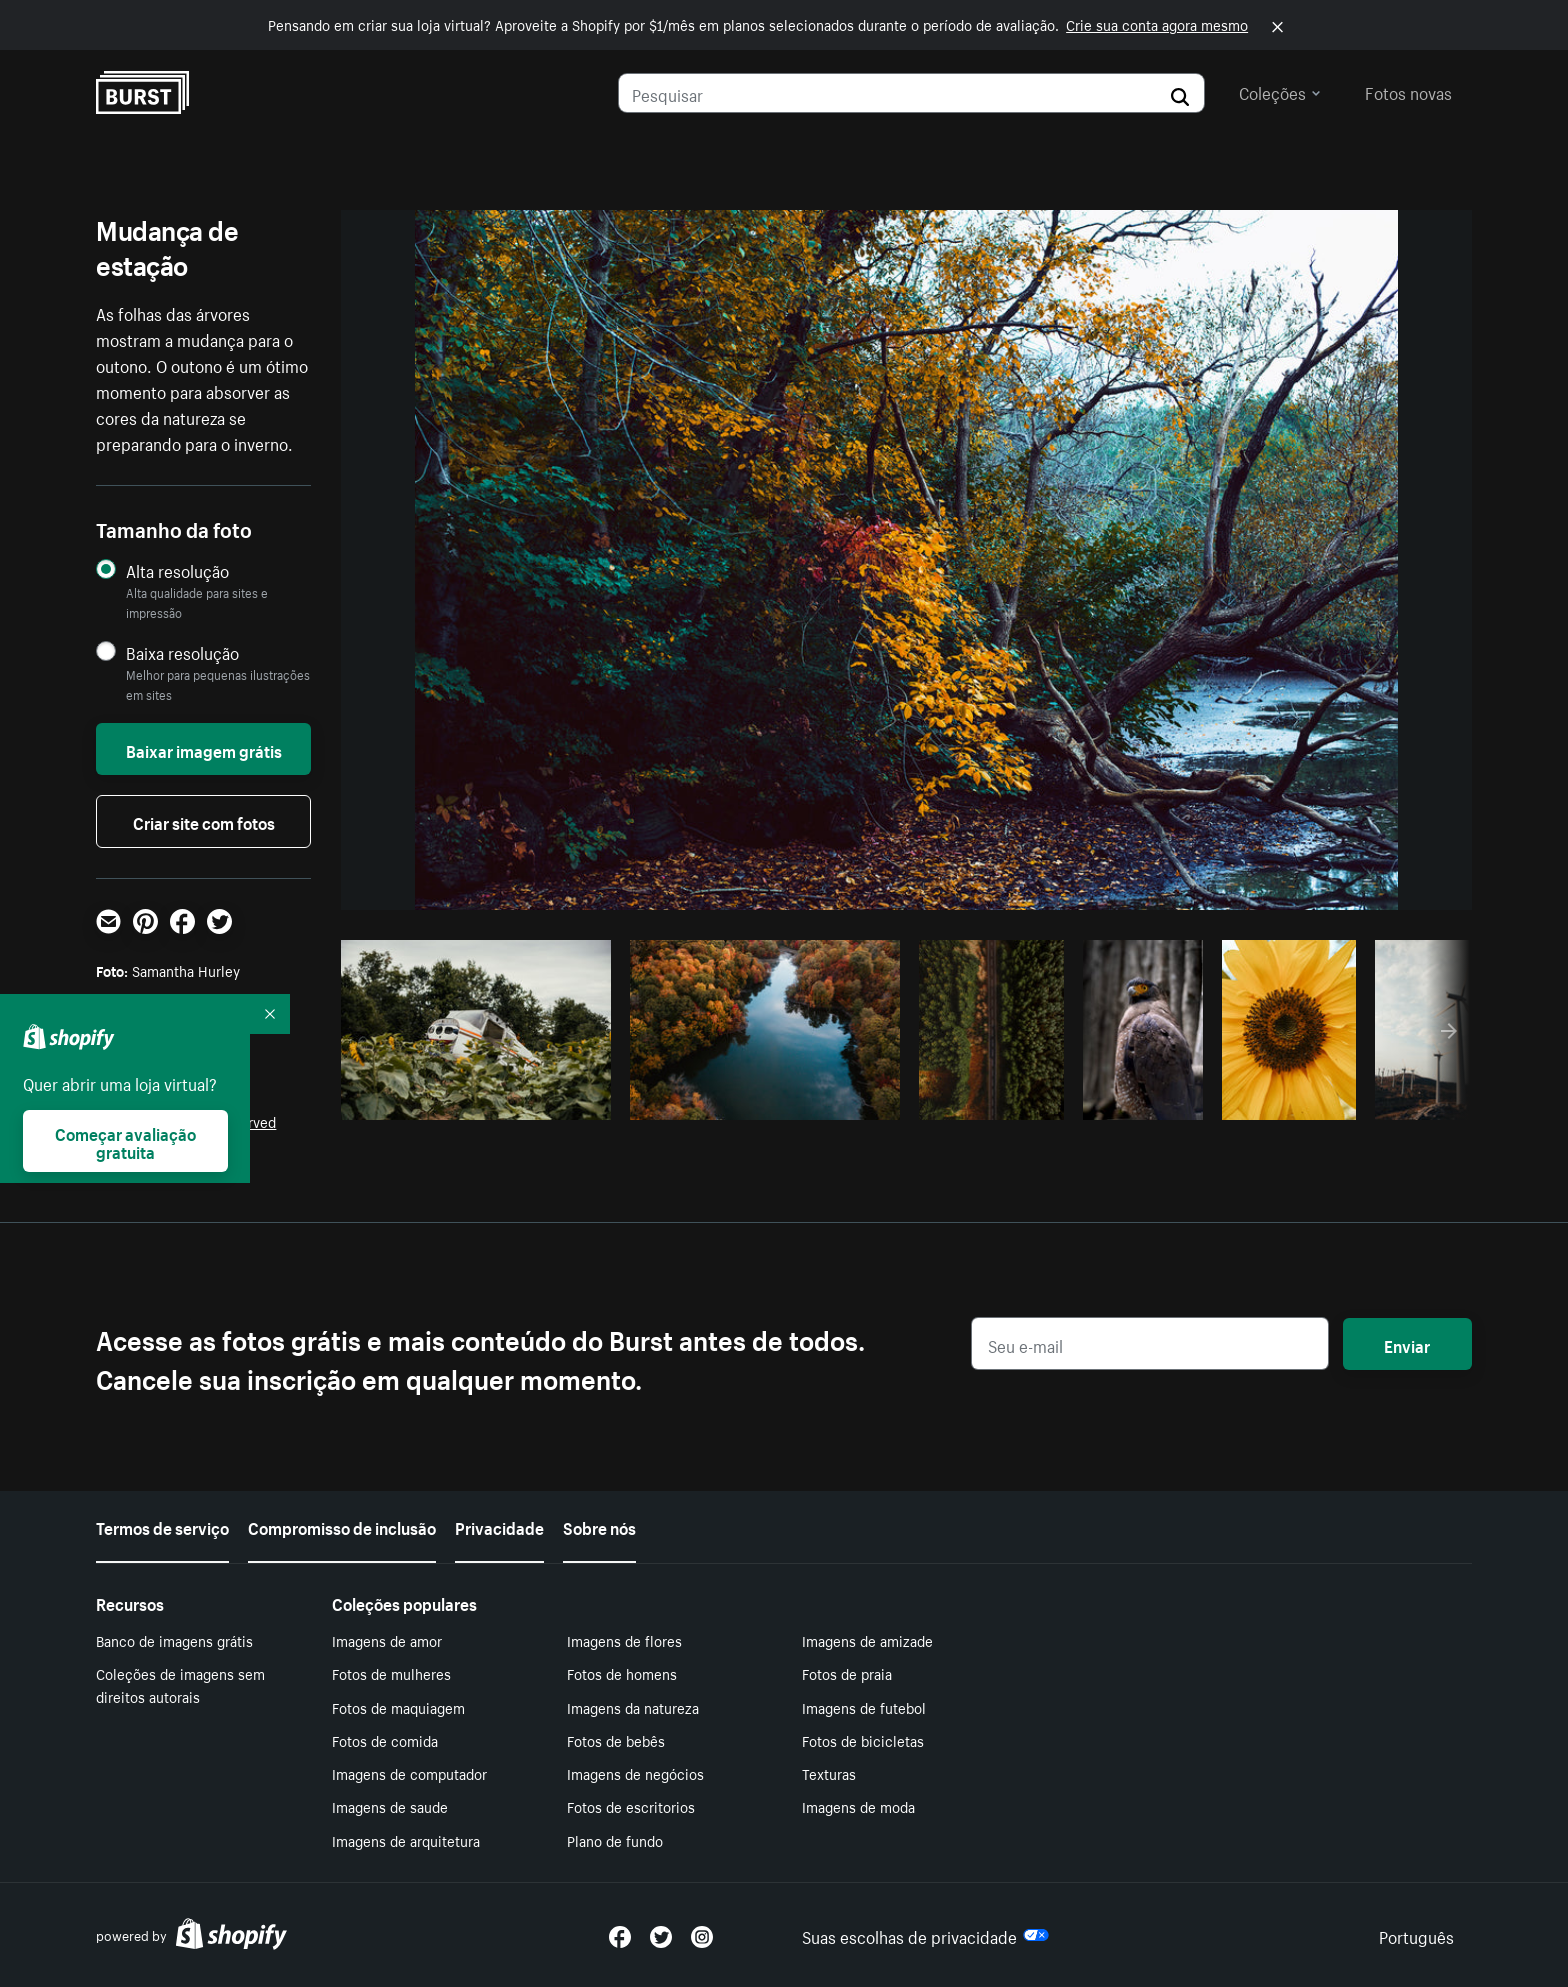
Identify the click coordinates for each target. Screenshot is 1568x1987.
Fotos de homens (622, 1673)
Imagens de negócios (635, 1773)
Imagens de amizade (867, 1640)
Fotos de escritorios (631, 1806)
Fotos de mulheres (391, 1673)
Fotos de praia (847, 1673)
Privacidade (499, 1526)
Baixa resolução (182, 652)
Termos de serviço (162, 1526)
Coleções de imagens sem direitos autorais (180, 1684)
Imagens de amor (387, 1640)
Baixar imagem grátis (204, 749)
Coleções (1280, 91)
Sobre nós (599, 1526)
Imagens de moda (858, 1806)
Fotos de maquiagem (398, 1707)
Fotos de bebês (616, 1740)
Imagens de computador (409, 1773)
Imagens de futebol (864, 1707)
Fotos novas (1408, 91)
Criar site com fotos (204, 821)
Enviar (1407, 1344)
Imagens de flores (624, 1640)
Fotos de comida (385, 1740)
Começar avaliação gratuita (125, 1141)
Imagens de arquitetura (406, 1840)
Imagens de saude (390, 1806)
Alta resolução (177, 570)
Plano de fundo (615, 1840)
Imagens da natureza (633, 1707)
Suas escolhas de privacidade (925, 1935)
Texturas (829, 1773)
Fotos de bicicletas (863, 1740)
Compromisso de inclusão (342, 1526)
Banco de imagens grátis (174, 1640)
